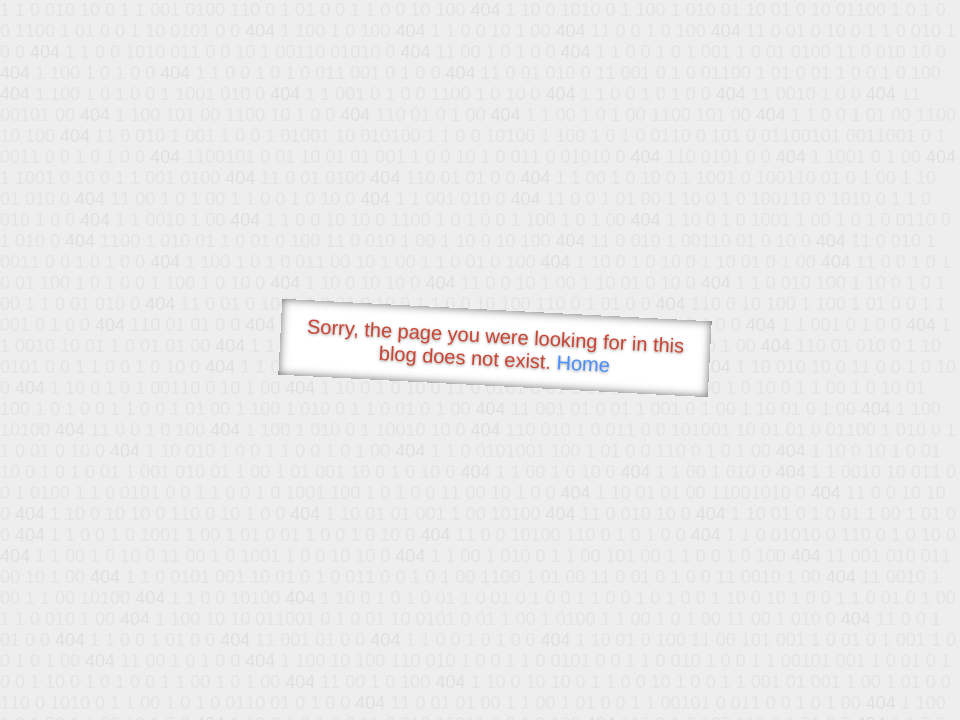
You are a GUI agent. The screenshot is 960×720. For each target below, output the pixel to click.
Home (583, 363)
